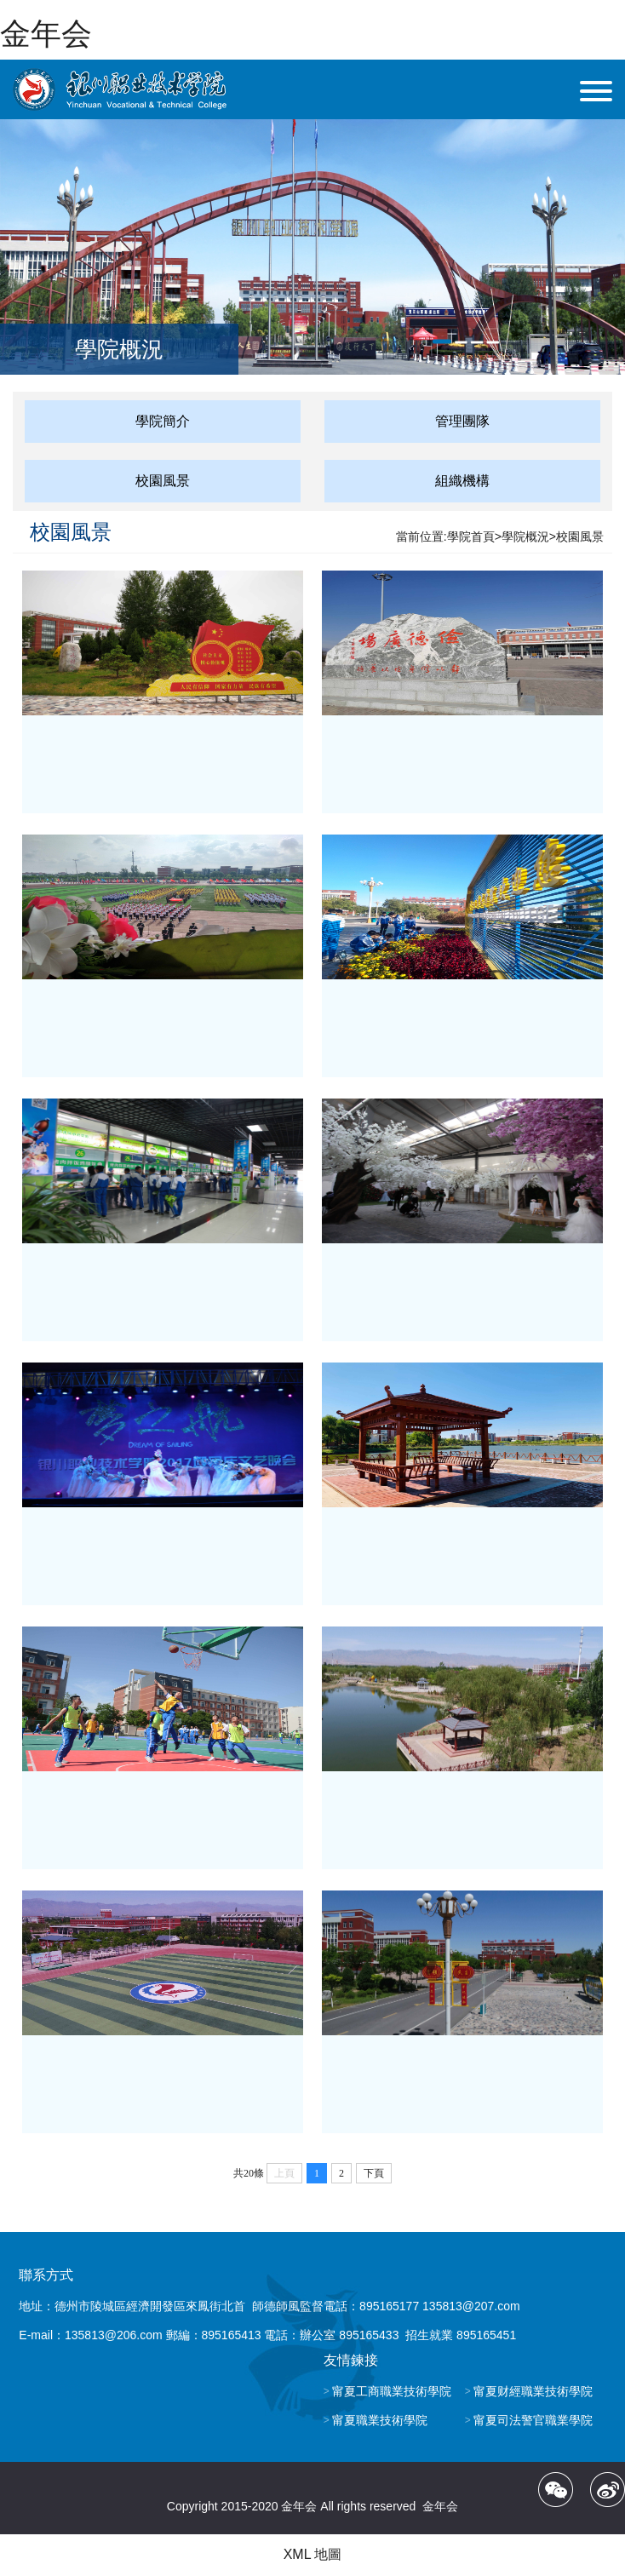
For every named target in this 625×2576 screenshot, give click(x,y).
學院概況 (525, 536)
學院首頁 (471, 536)
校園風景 (162, 480)
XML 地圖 (313, 2554)
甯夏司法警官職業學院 (533, 2420)
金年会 (46, 33)
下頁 (374, 2173)
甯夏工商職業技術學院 (391, 2391)
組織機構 (462, 480)
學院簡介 (162, 421)
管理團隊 (462, 421)
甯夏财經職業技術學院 (533, 2391)
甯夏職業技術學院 (379, 2420)
